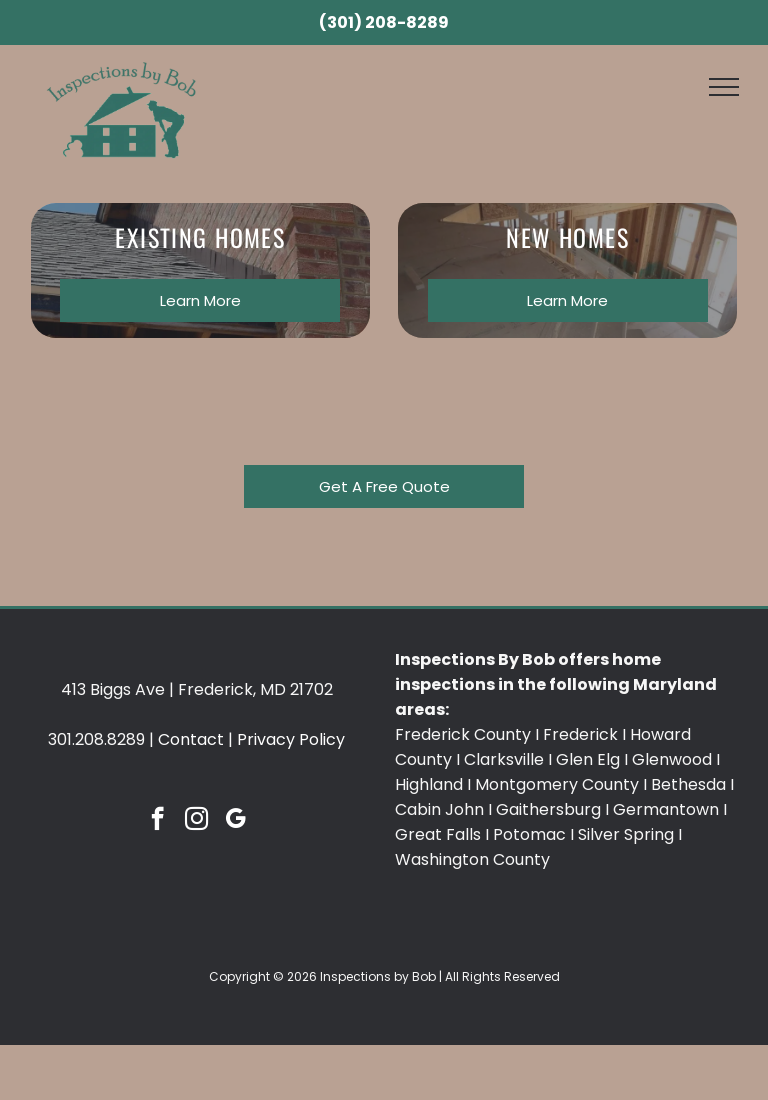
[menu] (724, 87)
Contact (191, 739)
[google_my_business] (235, 821)
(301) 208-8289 (384, 22)
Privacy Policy (291, 739)
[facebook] (157, 821)
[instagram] (196, 821)
